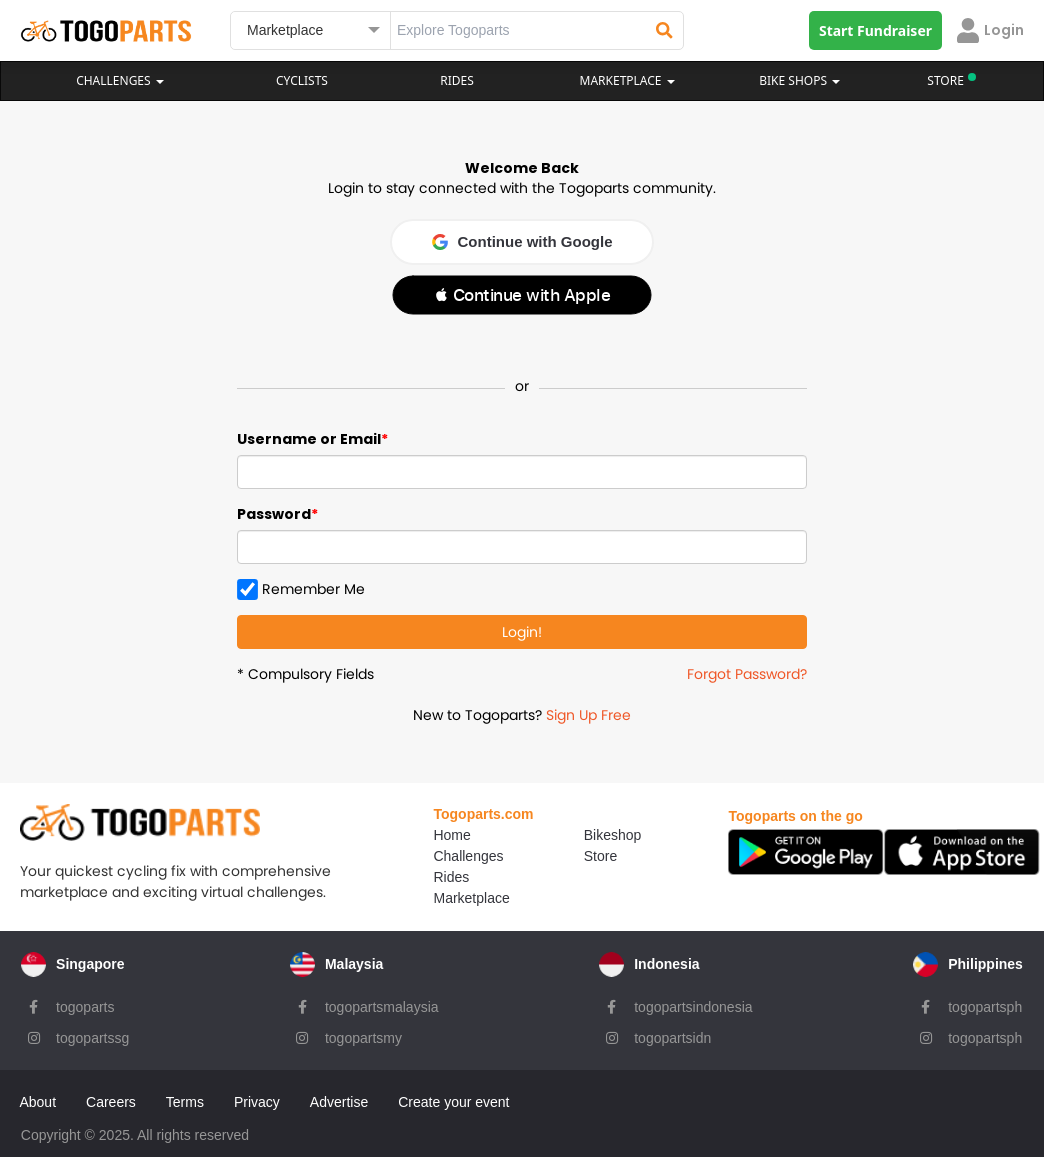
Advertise (339, 1095)
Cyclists (302, 80)
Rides (457, 80)
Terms (185, 1095)
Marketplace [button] (627, 80)
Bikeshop (601, 834)
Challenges (120, 80)
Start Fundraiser (875, 30)
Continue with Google (522, 241)
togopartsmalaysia (382, 1003)
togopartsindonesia (694, 1003)
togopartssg (91, 1034)
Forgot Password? (747, 674)
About (38, 1095)
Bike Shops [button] (799, 80)
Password (274, 514)
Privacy (258, 1095)
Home (440, 834)
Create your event (454, 1095)
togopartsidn (673, 1034)
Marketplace (460, 897)
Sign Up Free (588, 715)
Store (588, 855)
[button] (522, 295)
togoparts (84, 1003)
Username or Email (309, 439)
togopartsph (986, 1003)
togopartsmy (363, 1034)
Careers (112, 1095)
